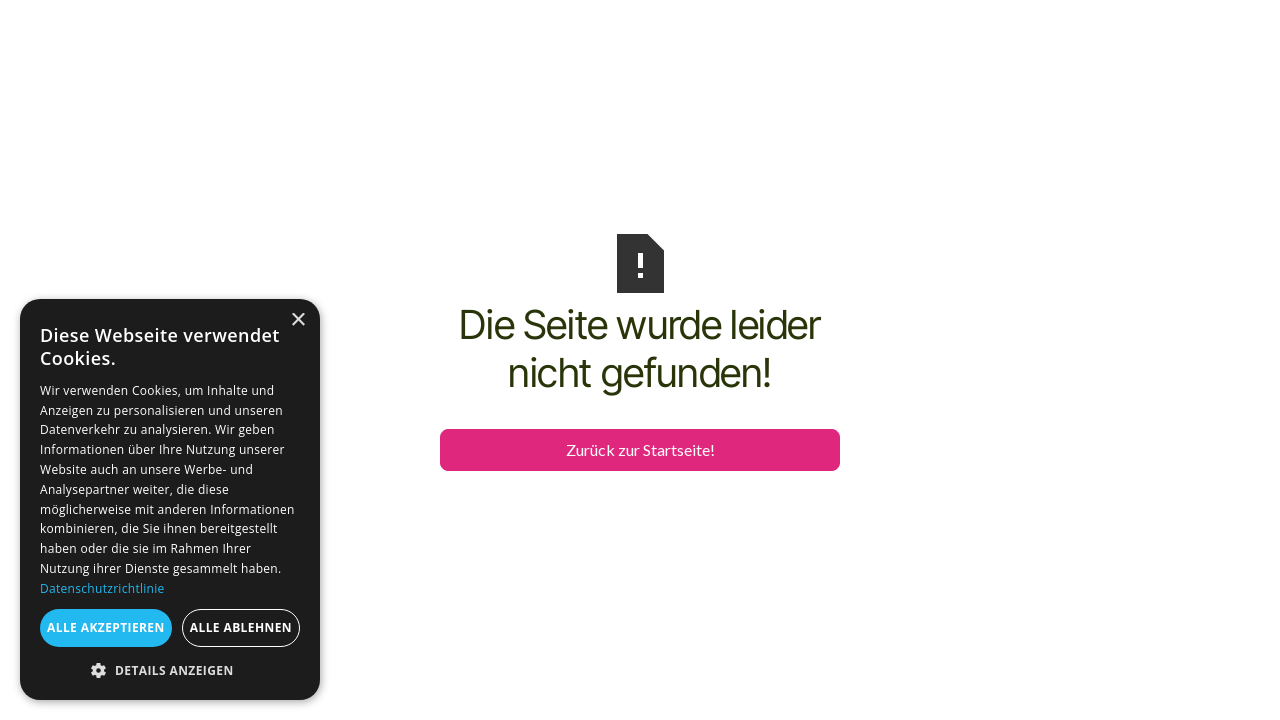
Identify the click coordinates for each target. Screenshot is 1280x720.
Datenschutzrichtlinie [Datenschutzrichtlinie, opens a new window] (102, 588)
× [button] (297, 320)
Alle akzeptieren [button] (106, 627)
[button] (170, 670)
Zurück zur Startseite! (640, 449)
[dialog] (170, 499)
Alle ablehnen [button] (241, 627)
